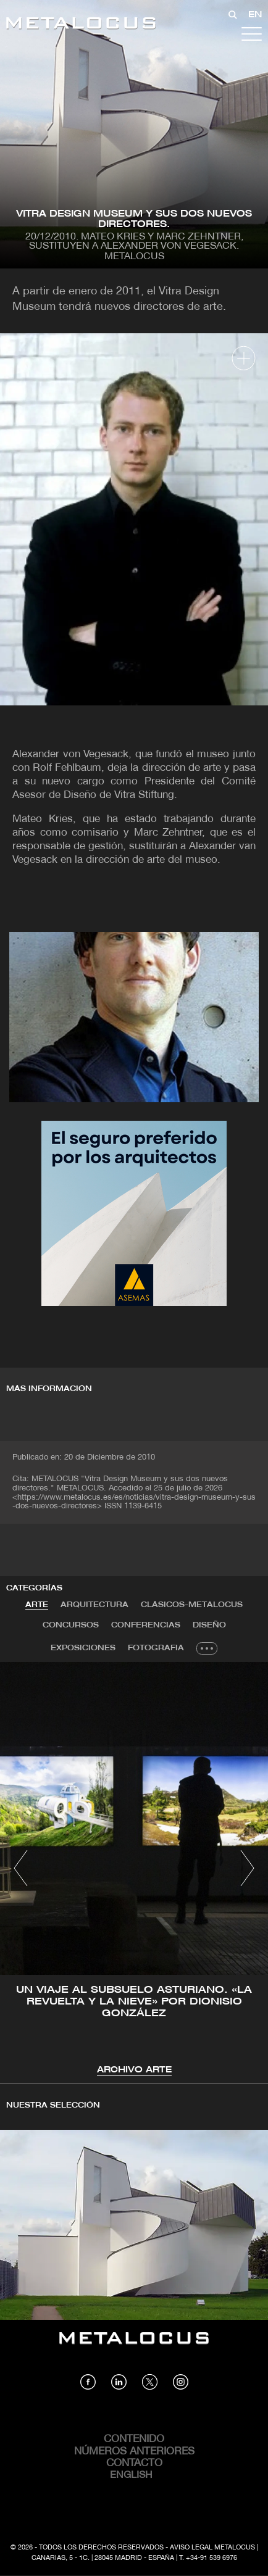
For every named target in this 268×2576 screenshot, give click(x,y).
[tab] (36, 1605)
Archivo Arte (134, 2070)
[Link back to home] (81, 25)
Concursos (71, 1625)
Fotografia (156, 1648)
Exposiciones (83, 1648)
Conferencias (145, 1625)
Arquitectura (94, 1605)
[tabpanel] (134, 1869)
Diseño (209, 1625)
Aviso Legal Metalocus (212, 2548)
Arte (36, 1605)
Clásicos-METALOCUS (192, 1605)
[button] (21, 1868)
